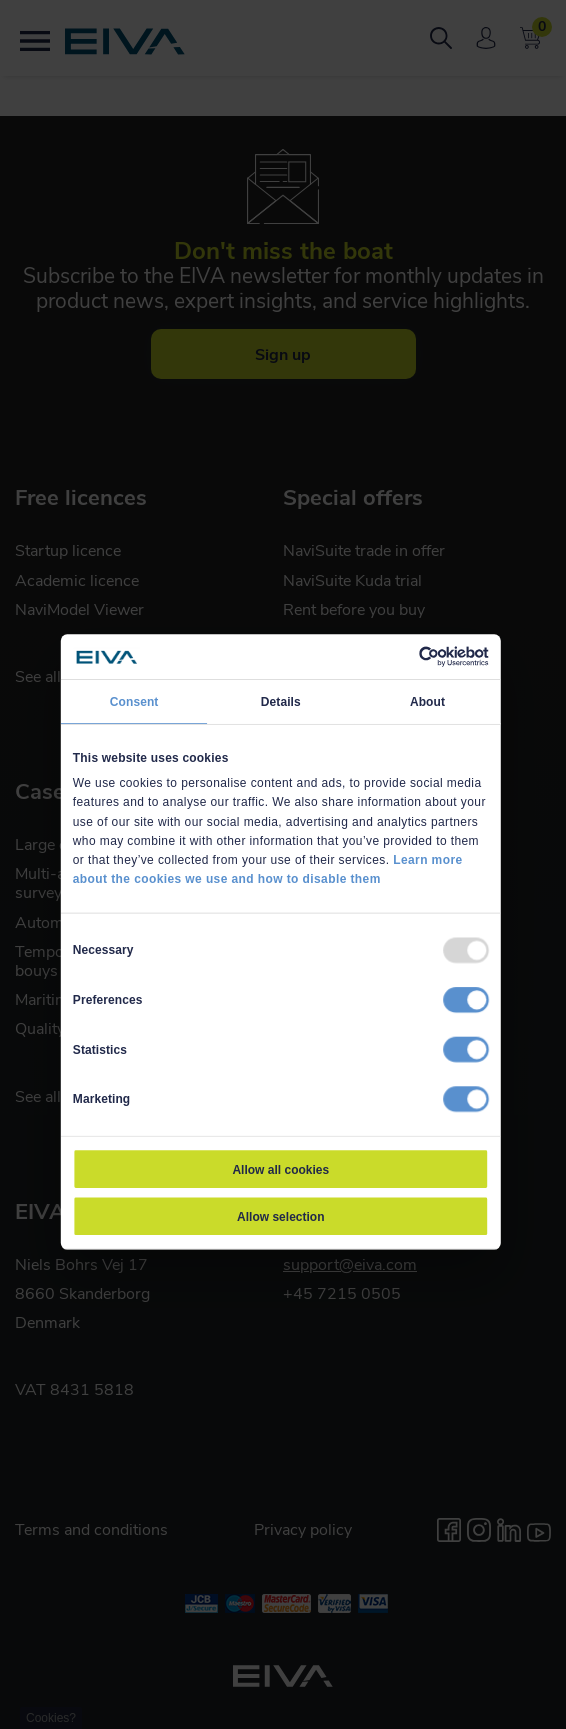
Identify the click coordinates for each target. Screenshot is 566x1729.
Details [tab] (281, 700)
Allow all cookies (280, 1169)
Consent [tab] (134, 700)
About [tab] (427, 700)
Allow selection (280, 1216)
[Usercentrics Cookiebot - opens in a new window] (419, 656)
